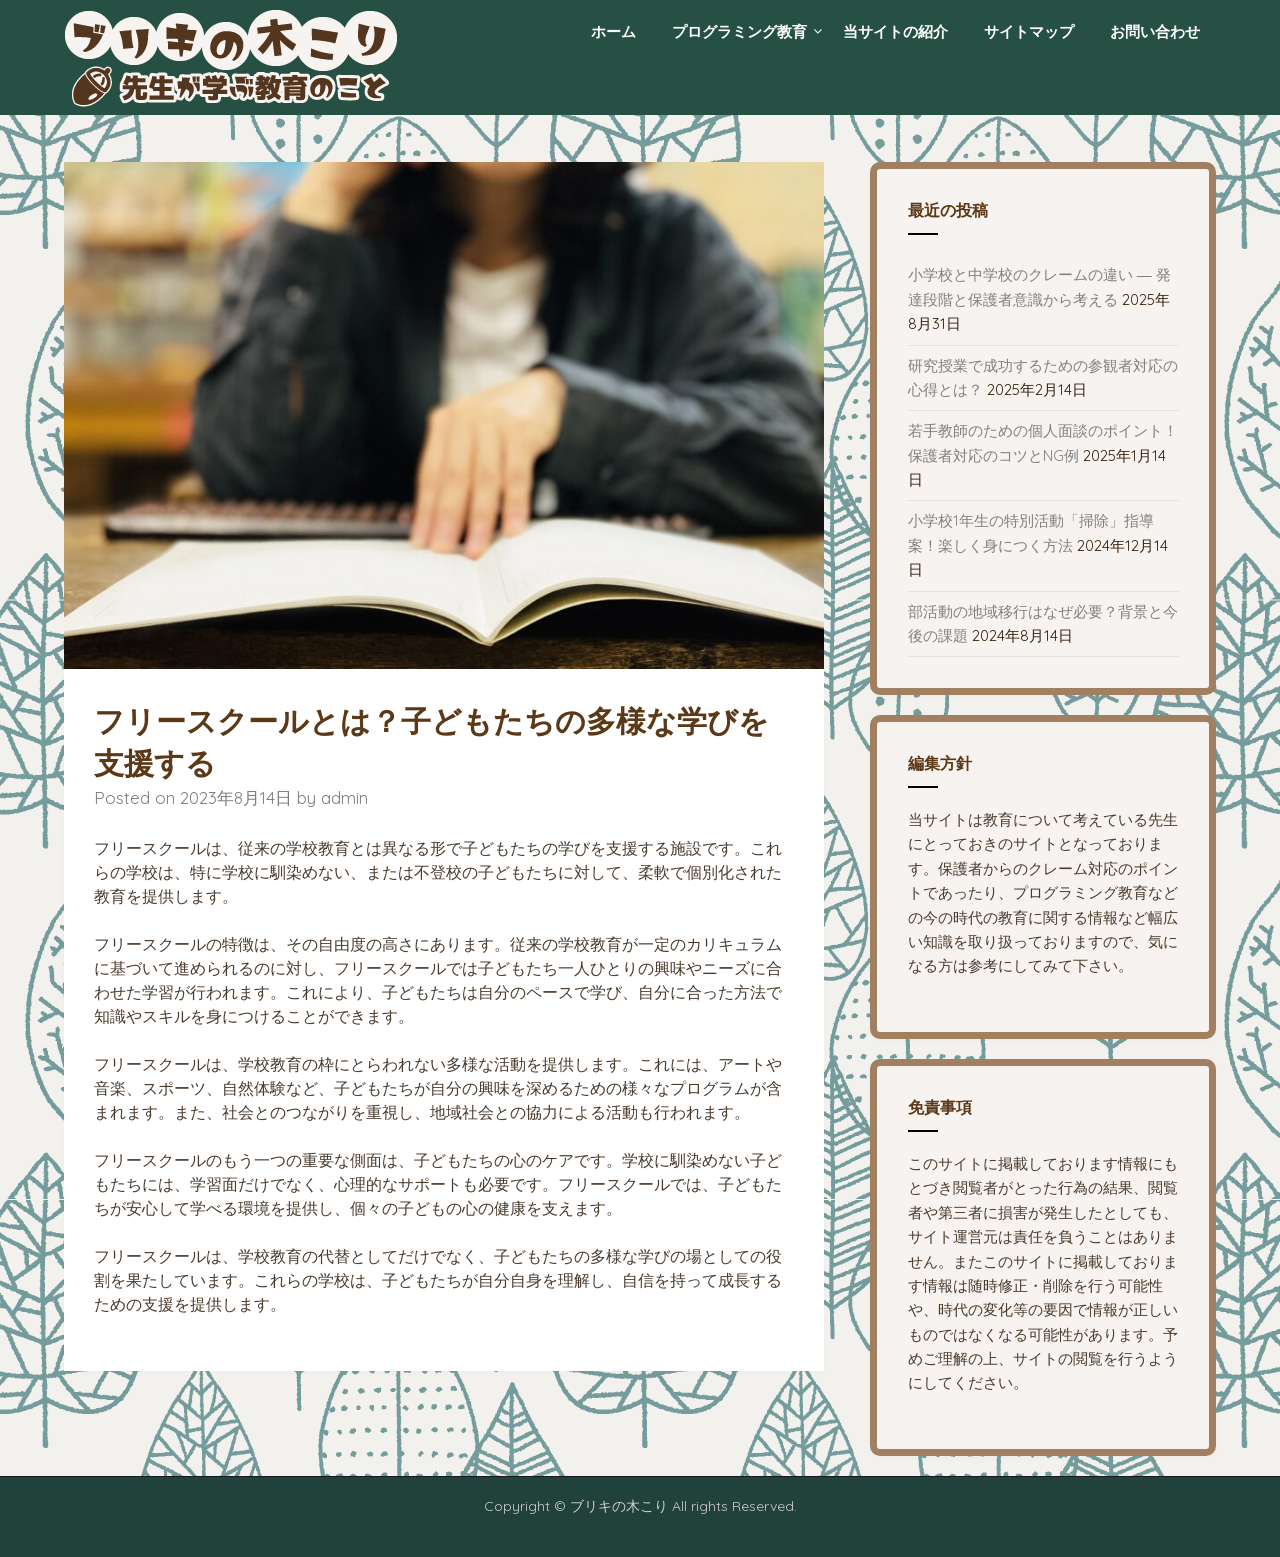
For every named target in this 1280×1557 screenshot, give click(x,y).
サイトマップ (1029, 31)
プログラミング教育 (739, 31)
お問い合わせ (1155, 31)
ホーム (613, 31)
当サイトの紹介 (895, 31)
